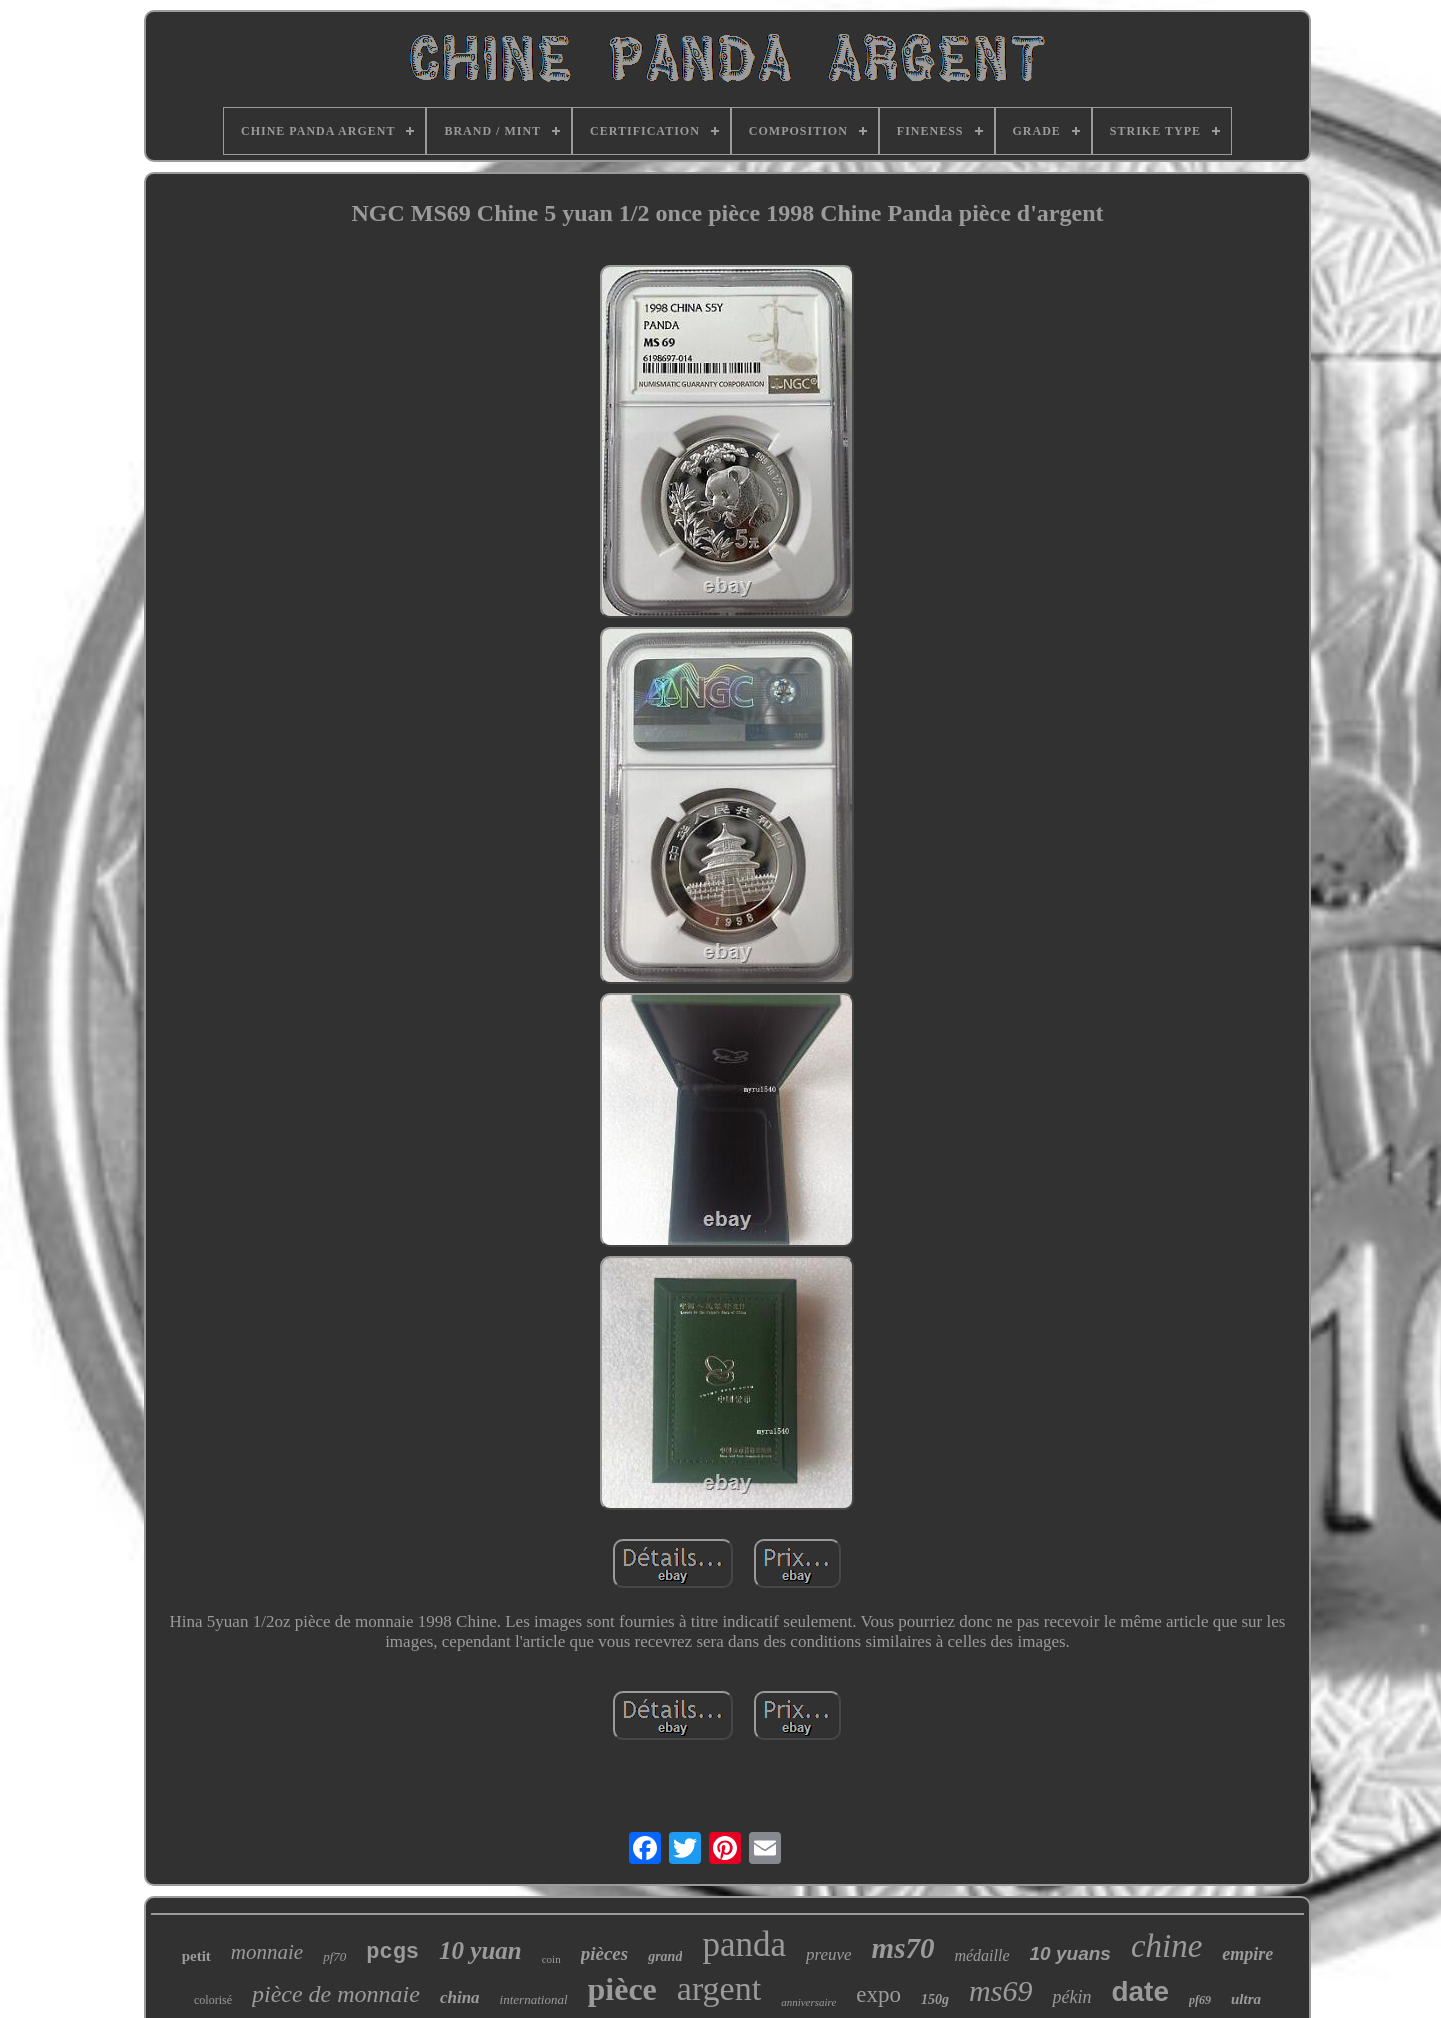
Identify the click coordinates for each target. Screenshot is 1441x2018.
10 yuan (480, 1950)
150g (935, 1999)
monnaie (267, 1952)
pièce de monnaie (336, 1994)
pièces (604, 1953)
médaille (981, 1955)
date (1140, 1991)
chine (1166, 1946)
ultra (1246, 1999)
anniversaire (808, 2002)
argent (719, 1988)
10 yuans (1070, 1953)
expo (878, 1994)
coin (551, 1959)
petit (196, 1956)
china (460, 1997)
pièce (622, 1989)
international (534, 1999)
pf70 (334, 1956)
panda (744, 1944)
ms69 (1000, 1990)
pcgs (392, 1952)
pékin (1071, 1997)
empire (1247, 1954)
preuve (829, 1954)
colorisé (213, 2000)
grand (665, 1956)
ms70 (903, 1948)
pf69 (1200, 2000)
